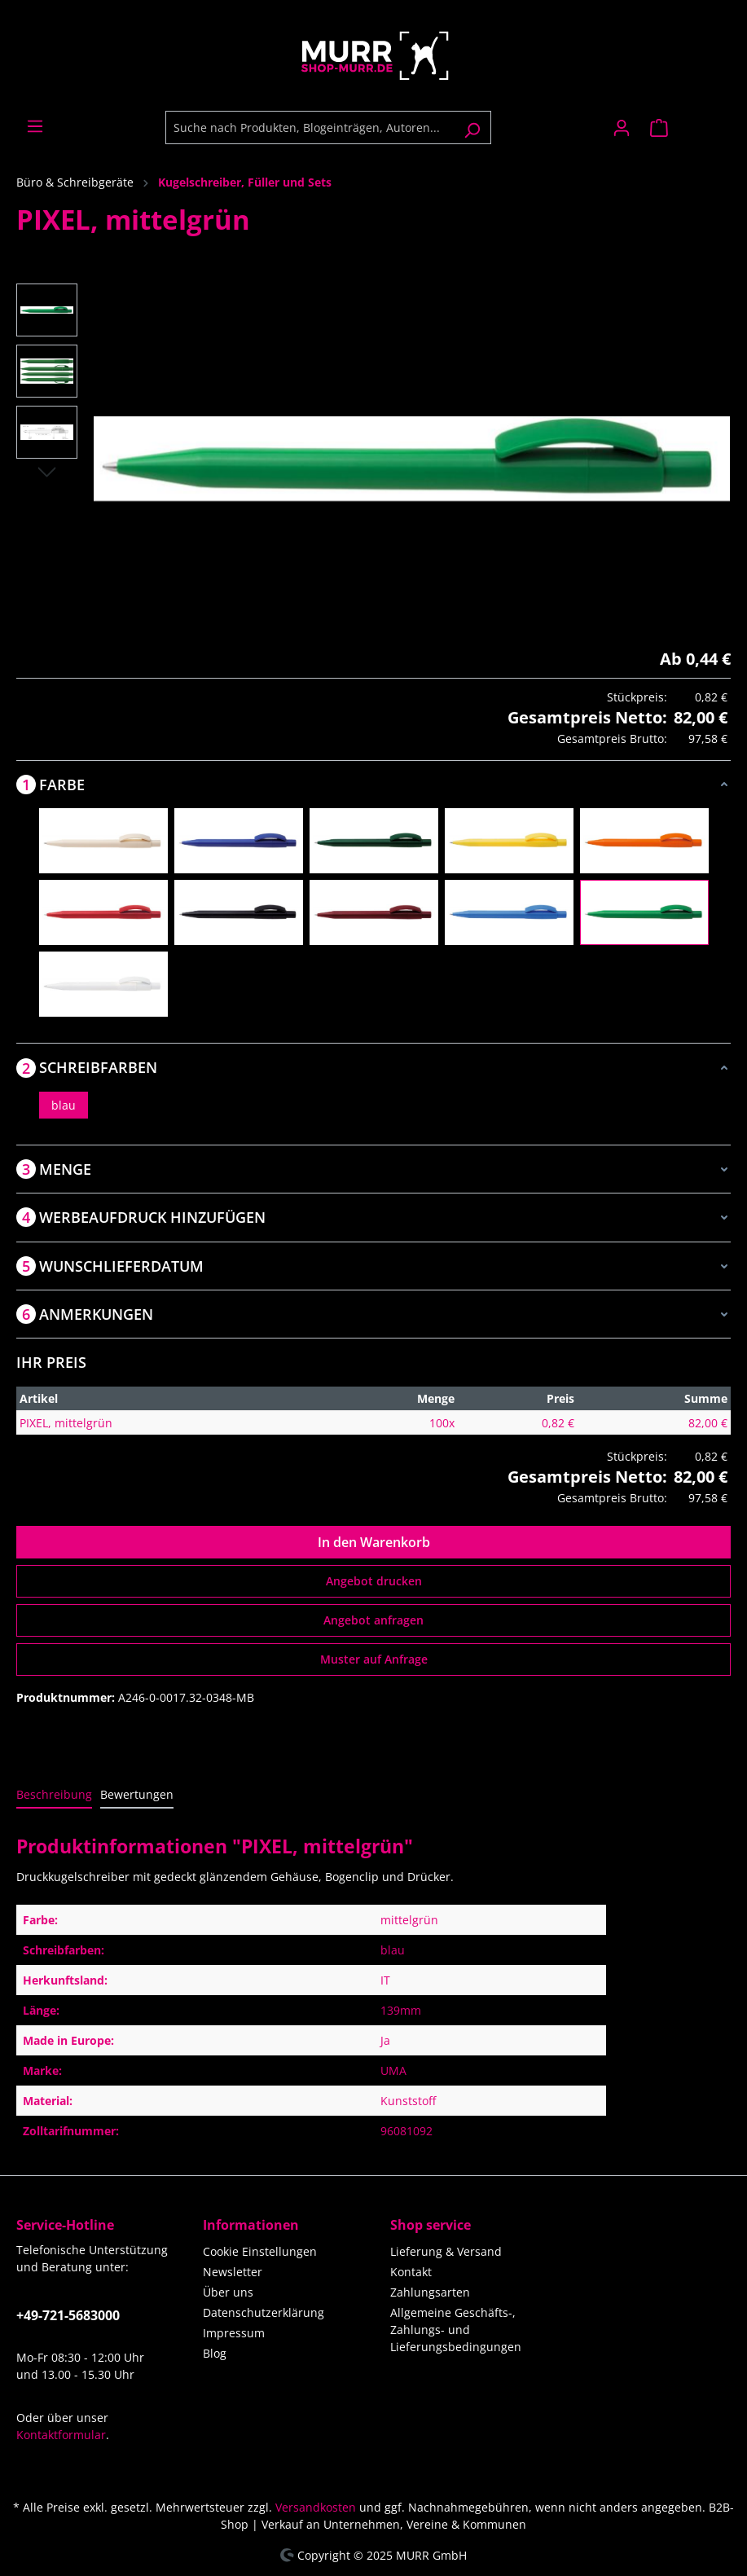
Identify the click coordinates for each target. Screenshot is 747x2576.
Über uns (228, 2292)
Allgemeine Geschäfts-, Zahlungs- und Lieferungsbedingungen (455, 2329)
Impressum (234, 2333)
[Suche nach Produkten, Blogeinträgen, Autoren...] (309, 127)
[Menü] (35, 126)
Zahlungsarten (430, 2292)
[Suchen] (472, 127)
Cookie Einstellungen (260, 2251)
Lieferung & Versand (446, 2251)
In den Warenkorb (374, 1542)
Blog (214, 2353)
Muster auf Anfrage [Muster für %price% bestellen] (374, 1659)
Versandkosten (315, 2507)
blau (63, 1105)
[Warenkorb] (685, 127)
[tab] (54, 1795)
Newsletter (232, 2271)
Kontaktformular (61, 2434)
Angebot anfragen (373, 1620)
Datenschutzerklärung (263, 2312)
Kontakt (411, 2271)
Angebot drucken (374, 1581)
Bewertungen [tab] (137, 1794)
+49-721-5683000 (68, 2315)
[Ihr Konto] (621, 127)
